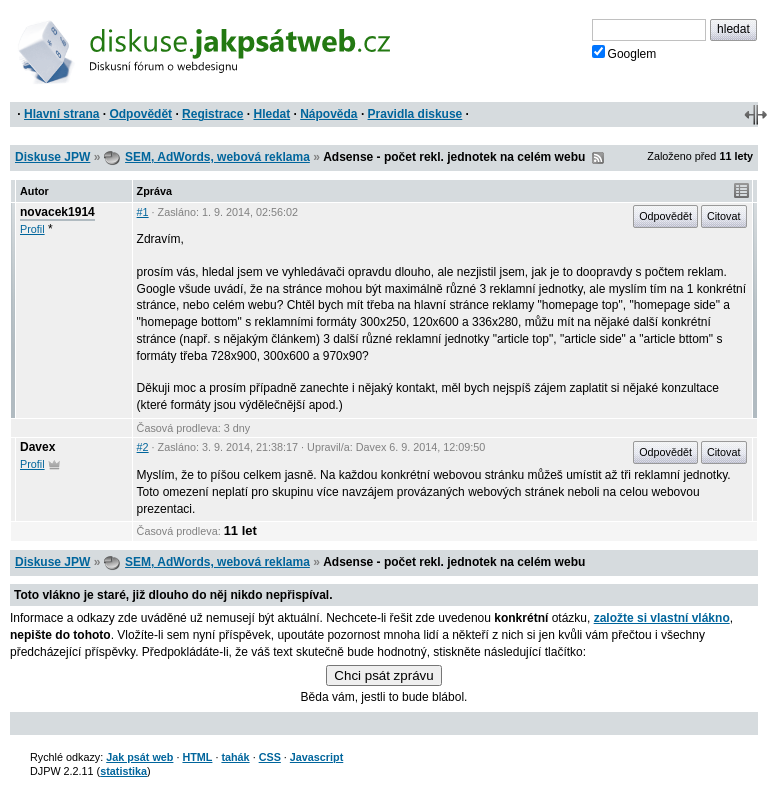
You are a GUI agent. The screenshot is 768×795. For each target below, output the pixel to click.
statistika (123, 771)
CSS (270, 757)
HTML (197, 757)
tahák (235, 757)
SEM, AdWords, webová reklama (217, 157)
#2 (143, 447)
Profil (32, 229)
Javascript (316, 757)
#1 (143, 212)
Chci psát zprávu (383, 675)
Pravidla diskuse (415, 114)
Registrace (212, 114)
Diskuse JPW (52, 157)
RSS (598, 158)
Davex (37, 447)
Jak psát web (139, 757)
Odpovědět (140, 114)
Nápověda (328, 114)
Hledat (271, 114)
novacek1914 (57, 212)
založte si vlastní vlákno (662, 618)
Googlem (624, 53)
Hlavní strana (61, 114)
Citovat (724, 216)
